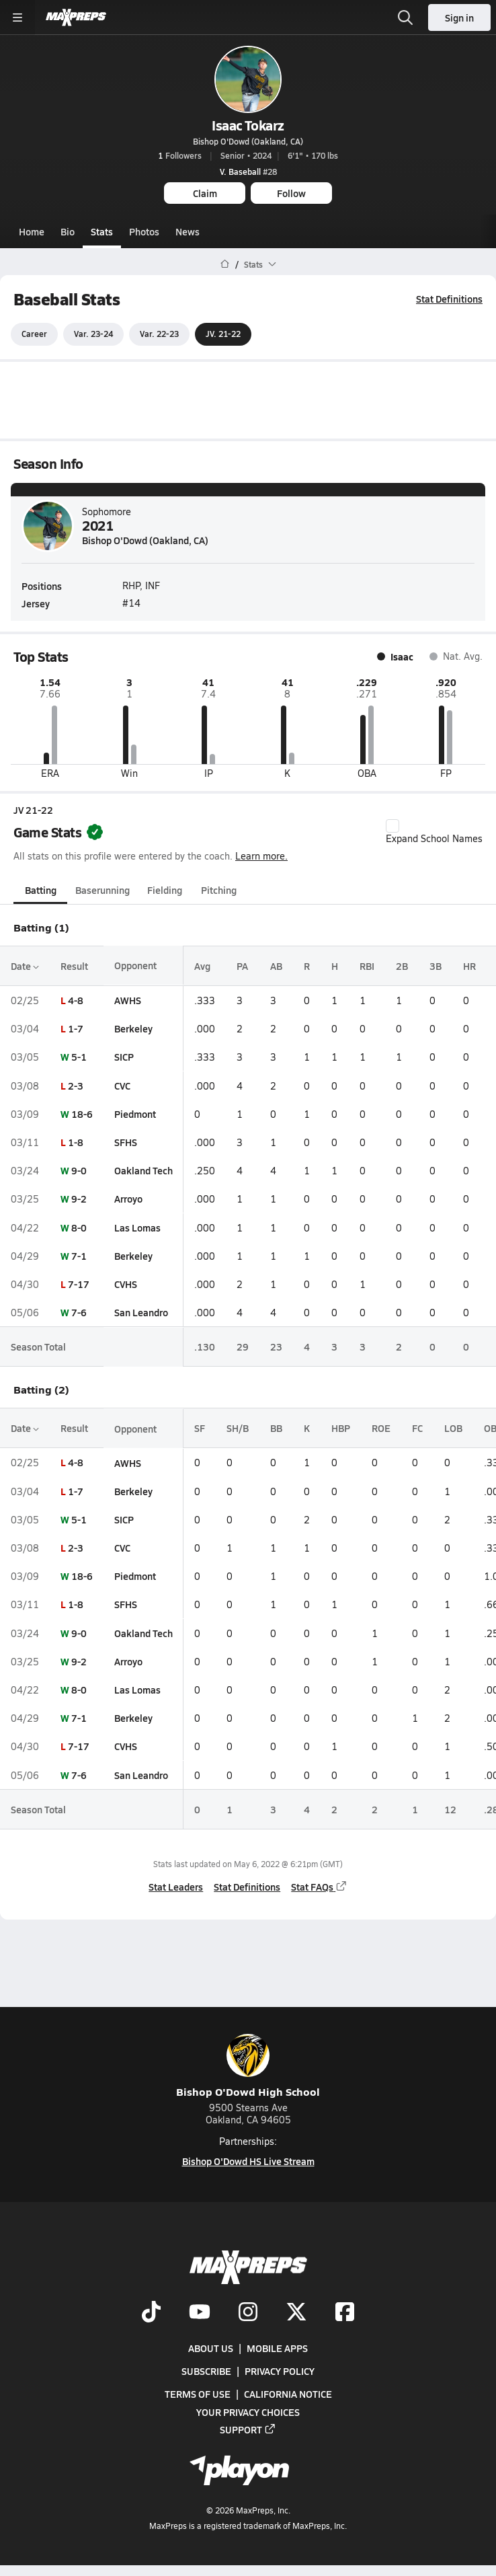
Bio (67, 231)
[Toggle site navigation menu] (17, 17)
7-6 (79, 1312)
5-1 (79, 1057)
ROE (381, 1428)
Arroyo (128, 1199)
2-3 (75, 1085)
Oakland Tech (143, 1170)
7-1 (79, 1255)
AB (276, 966)
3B (435, 966)
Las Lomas (137, 1227)
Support (248, 2429)
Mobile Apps (277, 2348)
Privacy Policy (280, 2371)
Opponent (135, 966)
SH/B (237, 1428)
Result (74, 966)
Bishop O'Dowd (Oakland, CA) (248, 141)
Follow (291, 193)
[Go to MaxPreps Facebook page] (345, 2313)
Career (34, 334)
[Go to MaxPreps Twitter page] (296, 2313)
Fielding (164, 890)
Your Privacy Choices (248, 2411)
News (187, 231)
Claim (205, 193)
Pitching (219, 890)
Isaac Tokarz (248, 125)
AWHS (127, 1000)
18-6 (82, 1114)
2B (402, 966)
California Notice (288, 2393)
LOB (453, 1428)
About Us (210, 2348)
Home (31, 231)
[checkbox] (392, 826)
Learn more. (261, 855)
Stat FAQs (319, 1887)
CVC (122, 1085)
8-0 (79, 1227)
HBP (340, 1428)
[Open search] (405, 17)
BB (276, 1428)
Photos (144, 231)
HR (469, 966)
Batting (40, 890)
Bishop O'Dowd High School (248, 2066)
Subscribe (206, 2371)
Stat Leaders (176, 1887)
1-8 (75, 1142)
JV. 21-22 (223, 334)
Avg (202, 966)
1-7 (75, 1028)
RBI (367, 966)
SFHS (125, 1142)
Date (25, 966)
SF (199, 1428)
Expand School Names (434, 832)
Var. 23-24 (93, 334)
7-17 (78, 1284)
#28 (248, 171)
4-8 (75, 1000)
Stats (102, 231)
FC (417, 1428)
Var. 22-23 (159, 334)
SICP (124, 1057)
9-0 (79, 1170)
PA (242, 966)
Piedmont (135, 1114)
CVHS (125, 1284)
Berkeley (133, 1028)
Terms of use (198, 2393)
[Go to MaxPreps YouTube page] (199, 2313)
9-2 (79, 1199)
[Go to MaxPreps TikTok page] (151, 2313)
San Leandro (141, 1312)
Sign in (459, 17)
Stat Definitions (449, 298)
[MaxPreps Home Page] (225, 264)
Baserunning (102, 890)
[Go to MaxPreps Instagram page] (248, 2313)
